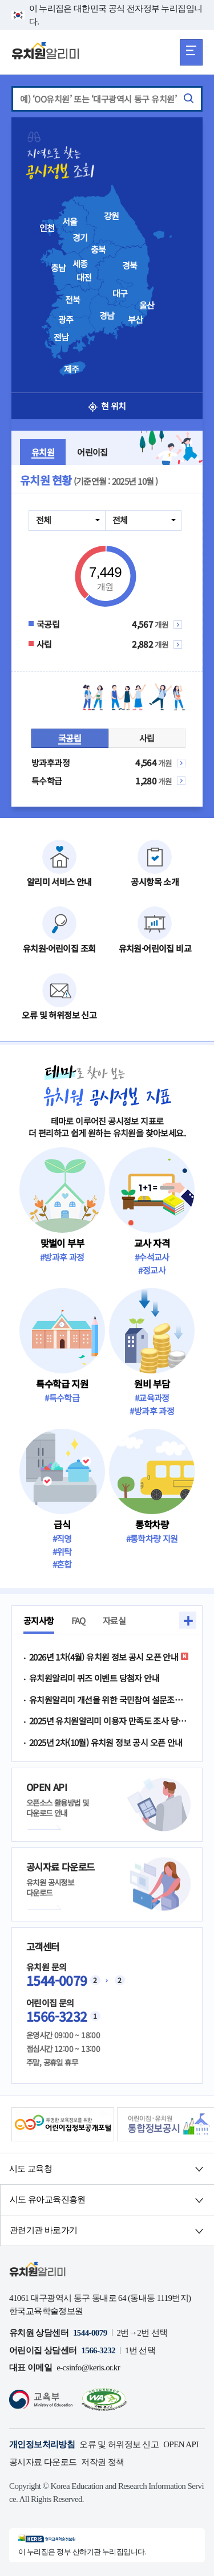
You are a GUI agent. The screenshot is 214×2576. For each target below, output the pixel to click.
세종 (80, 263)
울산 (147, 305)
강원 (111, 216)
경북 (130, 265)
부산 (135, 319)
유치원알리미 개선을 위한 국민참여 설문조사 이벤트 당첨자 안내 (110, 1699)
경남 (107, 315)
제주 (71, 369)
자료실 (114, 1620)
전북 (72, 299)
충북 (98, 249)
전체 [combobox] (43, 520)
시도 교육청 (30, 2168)
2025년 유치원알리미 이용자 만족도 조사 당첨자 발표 (110, 1720)
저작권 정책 (102, 2462)
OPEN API (180, 2444)
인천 (47, 228)
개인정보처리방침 (42, 2444)
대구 (120, 293)
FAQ (78, 1620)
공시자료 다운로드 (42, 2462)
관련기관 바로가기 (43, 2230)
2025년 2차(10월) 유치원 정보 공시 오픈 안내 (106, 1742)
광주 (66, 319)
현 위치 (107, 406)
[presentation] (124, 276)
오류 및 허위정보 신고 (119, 2444)
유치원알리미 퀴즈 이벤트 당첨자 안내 (94, 1678)
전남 (61, 337)
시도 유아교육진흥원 (48, 2199)
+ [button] (187, 1620)
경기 (80, 237)
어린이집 (92, 452)
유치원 (42, 452)
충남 (58, 267)
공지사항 (38, 1620)
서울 (70, 221)
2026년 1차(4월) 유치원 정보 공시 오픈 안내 (108, 1657)
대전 (84, 277)
